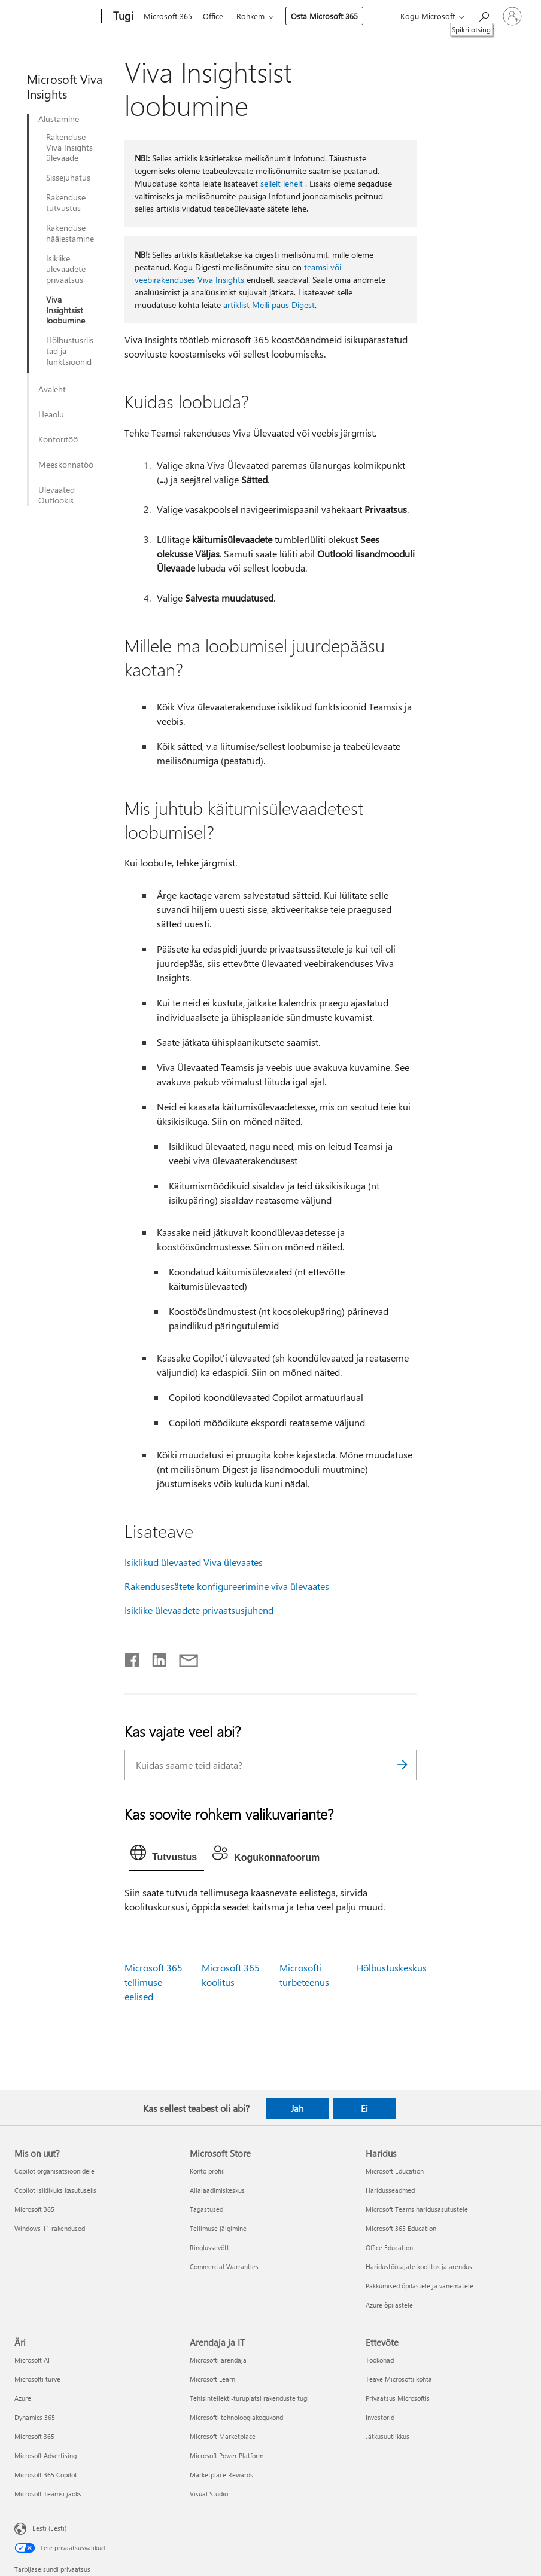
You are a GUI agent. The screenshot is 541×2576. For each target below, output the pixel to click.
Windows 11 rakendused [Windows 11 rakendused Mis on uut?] (49, 2228)
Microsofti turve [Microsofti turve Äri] (37, 2378)
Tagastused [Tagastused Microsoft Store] (206, 2209)
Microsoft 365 (168, 16)
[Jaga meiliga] (183, 1657)
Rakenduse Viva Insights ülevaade (69, 148)
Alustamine (58, 119)
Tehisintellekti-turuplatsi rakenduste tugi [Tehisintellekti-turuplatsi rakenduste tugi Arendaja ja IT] (249, 2398)
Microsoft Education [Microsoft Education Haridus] (395, 2170)
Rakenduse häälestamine (70, 233)
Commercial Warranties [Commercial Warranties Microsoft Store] (224, 2266)
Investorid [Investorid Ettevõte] (380, 2417)
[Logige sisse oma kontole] (512, 16)
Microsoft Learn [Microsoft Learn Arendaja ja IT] (212, 2378)
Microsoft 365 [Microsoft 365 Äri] (34, 2436)
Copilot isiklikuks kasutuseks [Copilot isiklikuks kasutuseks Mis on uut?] (55, 2190)
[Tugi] (122, 17)
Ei (364, 2108)
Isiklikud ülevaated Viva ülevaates (193, 1562)
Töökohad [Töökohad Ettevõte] (380, 2359)
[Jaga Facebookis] (132, 1657)
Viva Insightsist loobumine (65, 310)
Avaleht (52, 389)
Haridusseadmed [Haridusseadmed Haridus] (390, 2190)
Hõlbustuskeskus (392, 1967)
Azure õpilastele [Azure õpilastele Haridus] (389, 2304)
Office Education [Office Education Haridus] (389, 2247)
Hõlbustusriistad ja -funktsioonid (69, 351)
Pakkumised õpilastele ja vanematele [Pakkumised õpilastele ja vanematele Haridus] (419, 2285)
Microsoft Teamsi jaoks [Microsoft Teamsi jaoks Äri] (47, 2493)
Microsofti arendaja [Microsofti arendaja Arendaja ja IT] (218, 2359)
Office (215, 16)
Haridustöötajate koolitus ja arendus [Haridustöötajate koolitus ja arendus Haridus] (419, 2266)
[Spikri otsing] (483, 15)
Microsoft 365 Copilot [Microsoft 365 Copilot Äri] (45, 2474)
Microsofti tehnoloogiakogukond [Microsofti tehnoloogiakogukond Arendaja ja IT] (236, 2417)
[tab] (166, 1855)
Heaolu (51, 414)
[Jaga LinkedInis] (154, 1657)
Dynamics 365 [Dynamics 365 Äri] (34, 2417)
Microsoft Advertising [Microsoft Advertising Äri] (45, 2455)
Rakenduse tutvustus (66, 202)
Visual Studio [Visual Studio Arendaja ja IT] (209, 2493)
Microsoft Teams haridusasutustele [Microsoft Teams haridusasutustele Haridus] (417, 2209)
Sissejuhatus (68, 177)
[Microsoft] (55, 17)
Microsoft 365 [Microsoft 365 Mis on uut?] (34, 2209)
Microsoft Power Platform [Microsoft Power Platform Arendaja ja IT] (226, 2455)
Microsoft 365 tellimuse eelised (153, 1982)
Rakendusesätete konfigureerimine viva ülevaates (226, 1586)
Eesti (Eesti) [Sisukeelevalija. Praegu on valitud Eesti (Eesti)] (49, 2527)
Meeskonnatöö (65, 464)
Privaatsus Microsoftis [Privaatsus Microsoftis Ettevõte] (398, 2398)
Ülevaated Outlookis (56, 495)
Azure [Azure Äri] (22, 2398)
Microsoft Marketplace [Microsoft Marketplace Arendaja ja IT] (223, 2436)
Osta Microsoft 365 (329, 16)
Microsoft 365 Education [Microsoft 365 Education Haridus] (401, 2228)
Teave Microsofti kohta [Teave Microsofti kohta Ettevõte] (399, 2378)
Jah (297, 2108)
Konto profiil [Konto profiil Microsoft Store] (207, 2170)
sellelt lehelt (281, 183)
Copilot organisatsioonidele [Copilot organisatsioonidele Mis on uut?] (54, 2170)
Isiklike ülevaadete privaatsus (66, 269)
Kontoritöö (58, 439)
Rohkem (255, 16)
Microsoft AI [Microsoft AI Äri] (32, 2359)
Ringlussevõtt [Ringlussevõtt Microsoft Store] (209, 2247)
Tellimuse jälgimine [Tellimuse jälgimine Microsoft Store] (218, 2228)
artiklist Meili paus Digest (269, 304)
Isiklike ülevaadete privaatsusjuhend (198, 1610)
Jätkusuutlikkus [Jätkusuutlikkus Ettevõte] (387, 2436)
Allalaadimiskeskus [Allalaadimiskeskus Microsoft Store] (217, 2190)
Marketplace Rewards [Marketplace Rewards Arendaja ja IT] (221, 2474)
